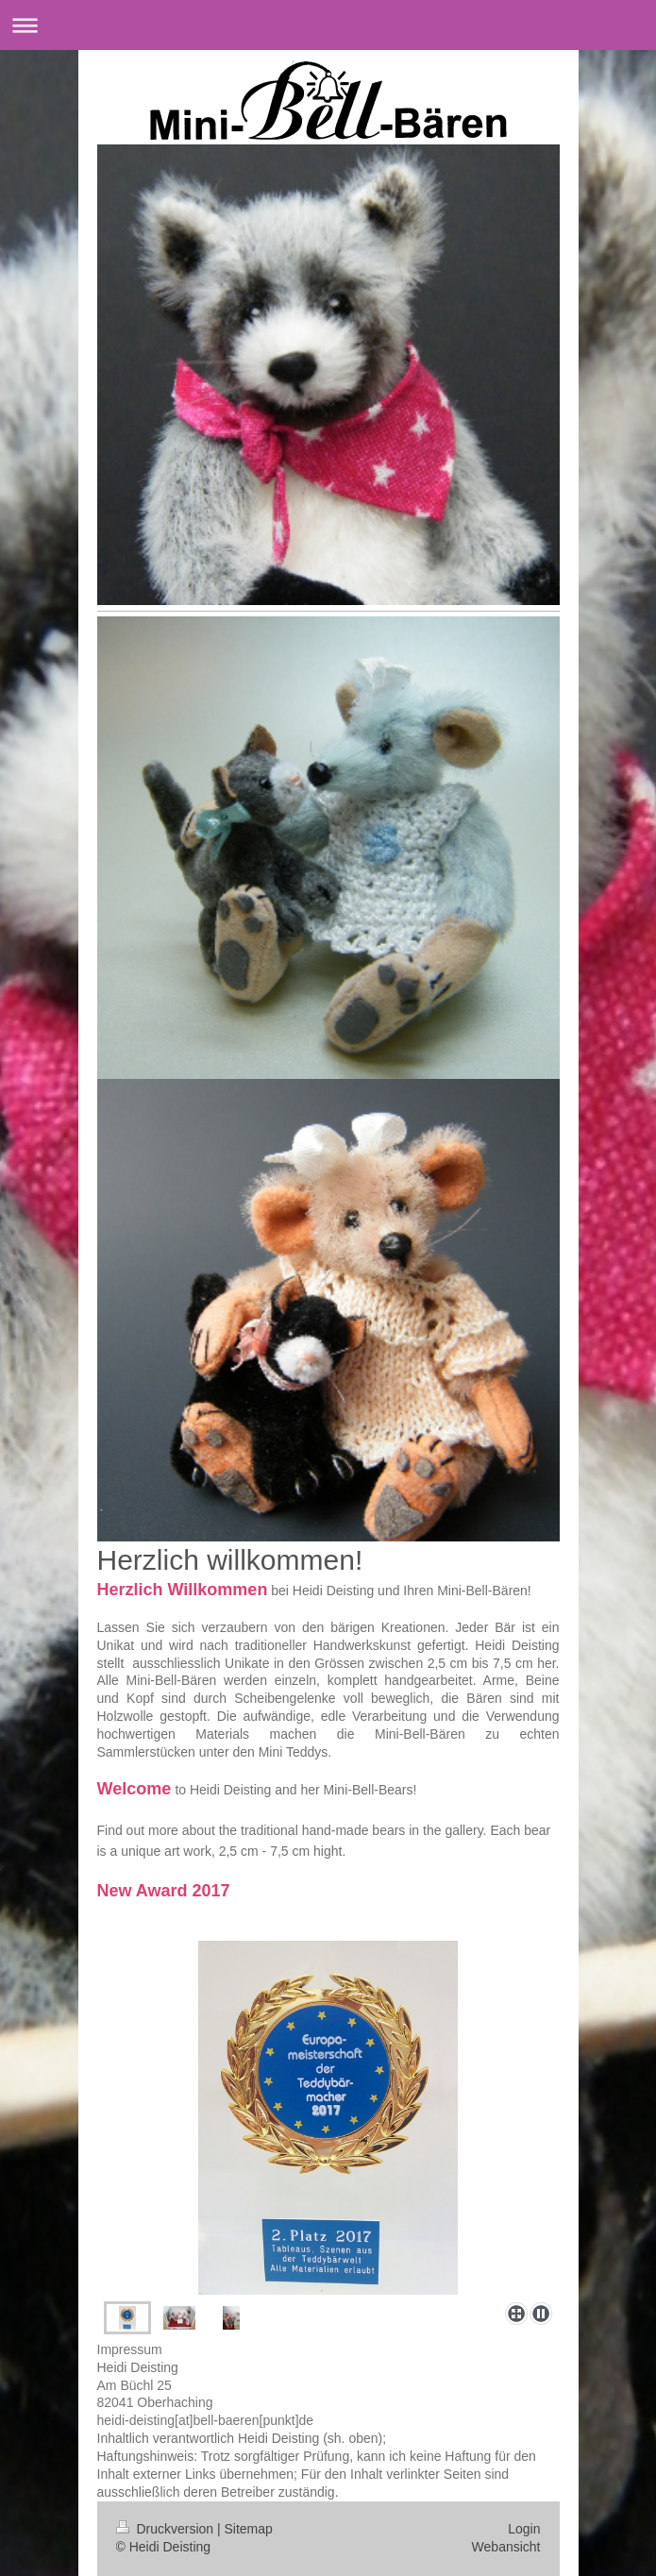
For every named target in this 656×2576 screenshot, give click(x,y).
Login (524, 2528)
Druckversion (166, 2528)
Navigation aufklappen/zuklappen (328, 25)
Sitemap (249, 2528)
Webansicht (506, 2546)
